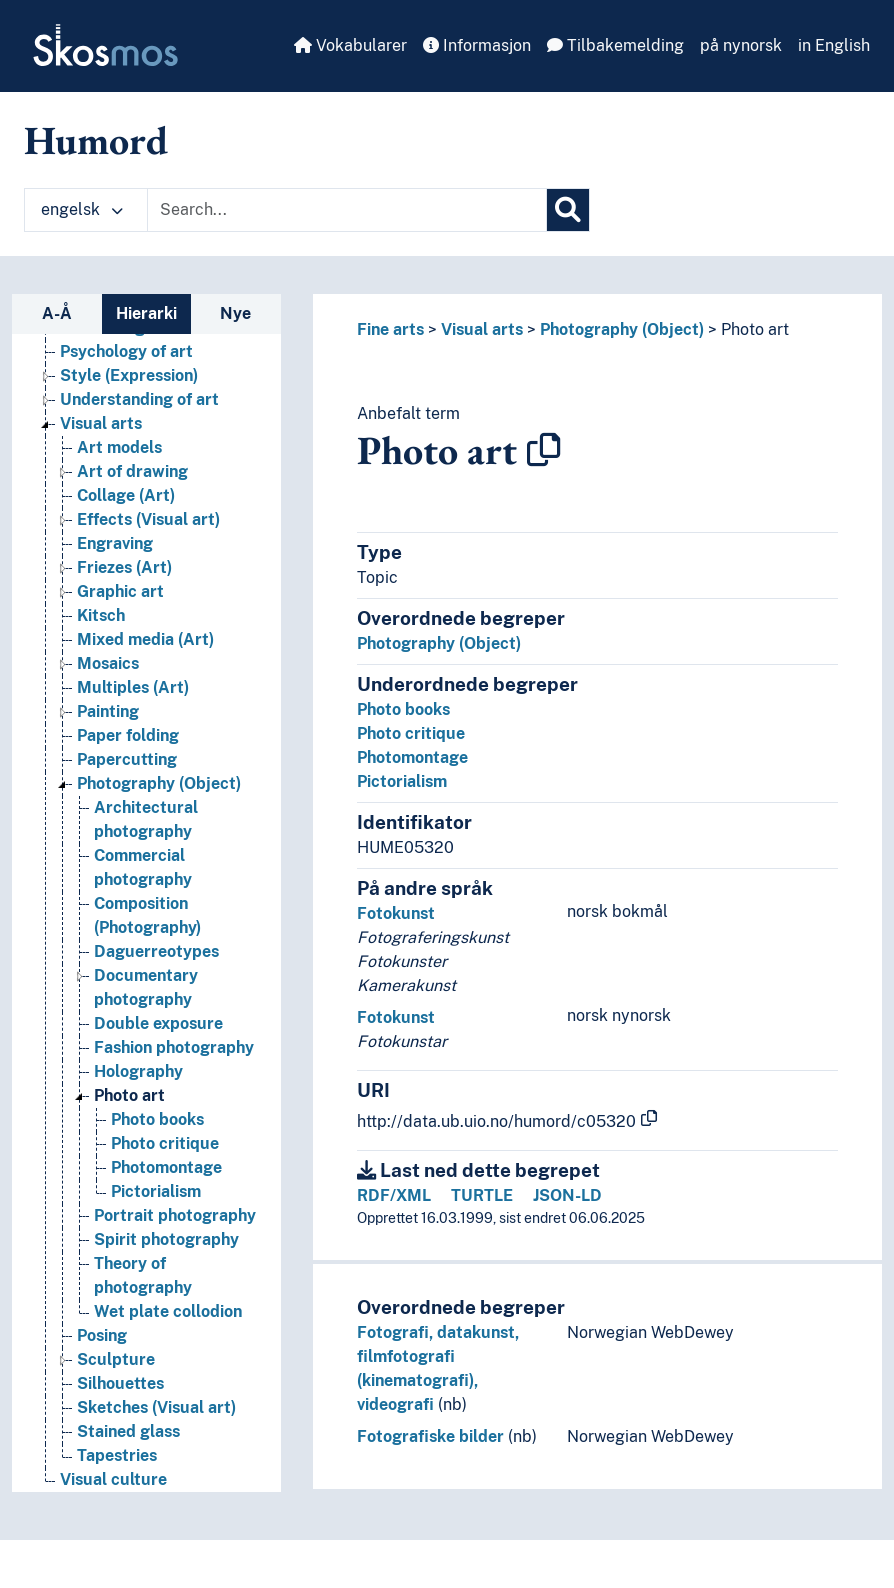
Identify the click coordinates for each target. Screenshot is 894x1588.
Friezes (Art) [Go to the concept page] (124, 567)
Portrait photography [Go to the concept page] (175, 1215)
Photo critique (411, 733)
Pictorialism (402, 781)
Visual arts (482, 329)
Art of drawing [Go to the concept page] (132, 471)
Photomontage (412, 757)
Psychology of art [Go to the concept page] (126, 351)
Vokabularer (350, 45)
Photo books (403, 709)
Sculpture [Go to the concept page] (116, 1359)
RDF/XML (394, 1195)
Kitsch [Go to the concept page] (101, 615)
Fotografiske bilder (430, 1436)
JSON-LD (567, 1195)
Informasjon (477, 45)
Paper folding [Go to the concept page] (128, 735)
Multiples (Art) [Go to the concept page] (133, 687)
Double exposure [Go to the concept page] (158, 1023)
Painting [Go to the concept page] (108, 711)
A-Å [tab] (57, 313)
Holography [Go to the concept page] (138, 1071)
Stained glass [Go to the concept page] (128, 1431)
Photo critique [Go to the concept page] (165, 1143)
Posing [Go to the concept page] (102, 1335)
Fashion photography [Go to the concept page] (174, 1047)
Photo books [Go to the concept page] (157, 1119)
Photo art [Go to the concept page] (129, 1095)
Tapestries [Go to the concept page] (117, 1455)
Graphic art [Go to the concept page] (120, 591)
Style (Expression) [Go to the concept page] (129, 375)
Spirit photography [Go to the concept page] (166, 1239)
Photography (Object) (622, 329)
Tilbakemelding (615, 45)
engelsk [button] (82, 209)
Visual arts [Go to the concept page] (101, 423)
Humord (96, 140)
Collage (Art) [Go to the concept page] (126, 495)
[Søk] (568, 210)
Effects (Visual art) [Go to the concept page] (148, 519)
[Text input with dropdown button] (347, 210)
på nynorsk (741, 45)
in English (834, 45)
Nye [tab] (235, 313)
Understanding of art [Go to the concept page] (139, 399)
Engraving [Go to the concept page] (115, 543)
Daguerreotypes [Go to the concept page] (156, 951)
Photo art (755, 329)
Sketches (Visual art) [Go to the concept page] (156, 1407)
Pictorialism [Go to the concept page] (156, 1191)
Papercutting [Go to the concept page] (127, 759)
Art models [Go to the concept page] (119, 447)
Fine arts (390, 329)
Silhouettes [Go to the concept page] (120, 1383)
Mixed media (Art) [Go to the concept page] (145, 639)
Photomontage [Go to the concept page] (166, 1167)
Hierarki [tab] (146, 313)
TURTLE (482, 1195)
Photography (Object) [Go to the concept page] (159, 783)
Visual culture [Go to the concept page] (113, 1479)
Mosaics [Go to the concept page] (108, 663)
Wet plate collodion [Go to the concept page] (168, 1311)
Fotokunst (396, 913)
